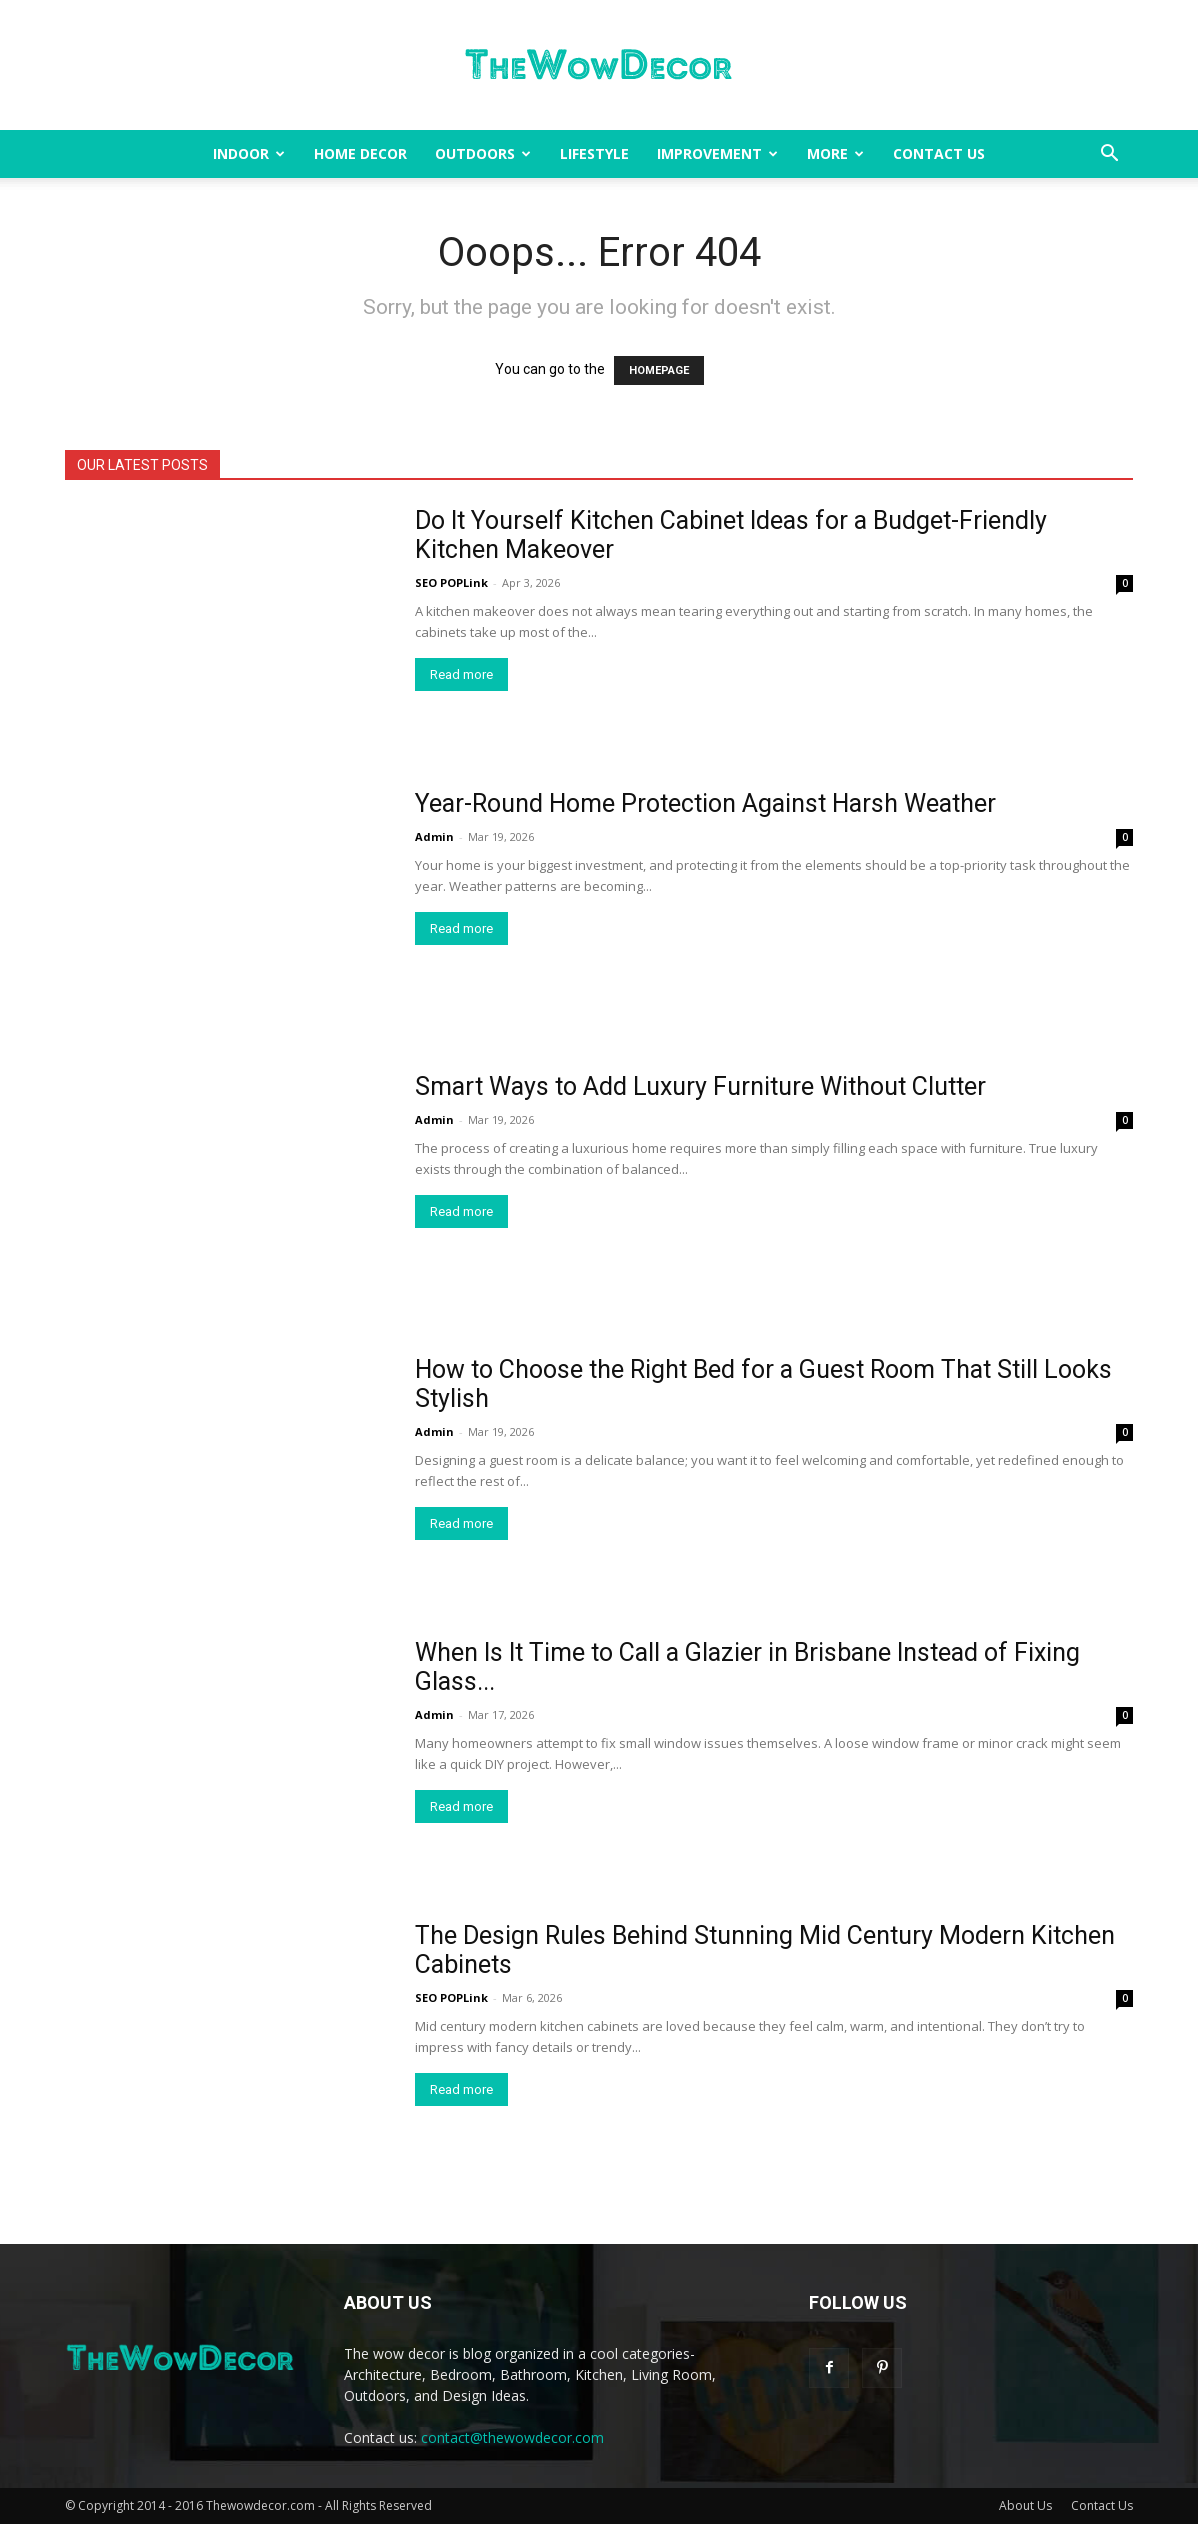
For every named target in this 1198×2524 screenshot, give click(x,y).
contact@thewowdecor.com (512, 2437)
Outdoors (483, 153)
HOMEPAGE (659, 370)
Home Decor (360, 153)
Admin (434, 836)
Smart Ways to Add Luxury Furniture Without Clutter (700, 1086)
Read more (461, 674)
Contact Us (939, 153)
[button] (1109, 155)
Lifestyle (594, 153)
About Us (1025, 2505)
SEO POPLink (451, 582)
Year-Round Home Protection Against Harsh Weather (705, 803)
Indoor (249, 153)
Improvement (717, 153)
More (835, 153)
